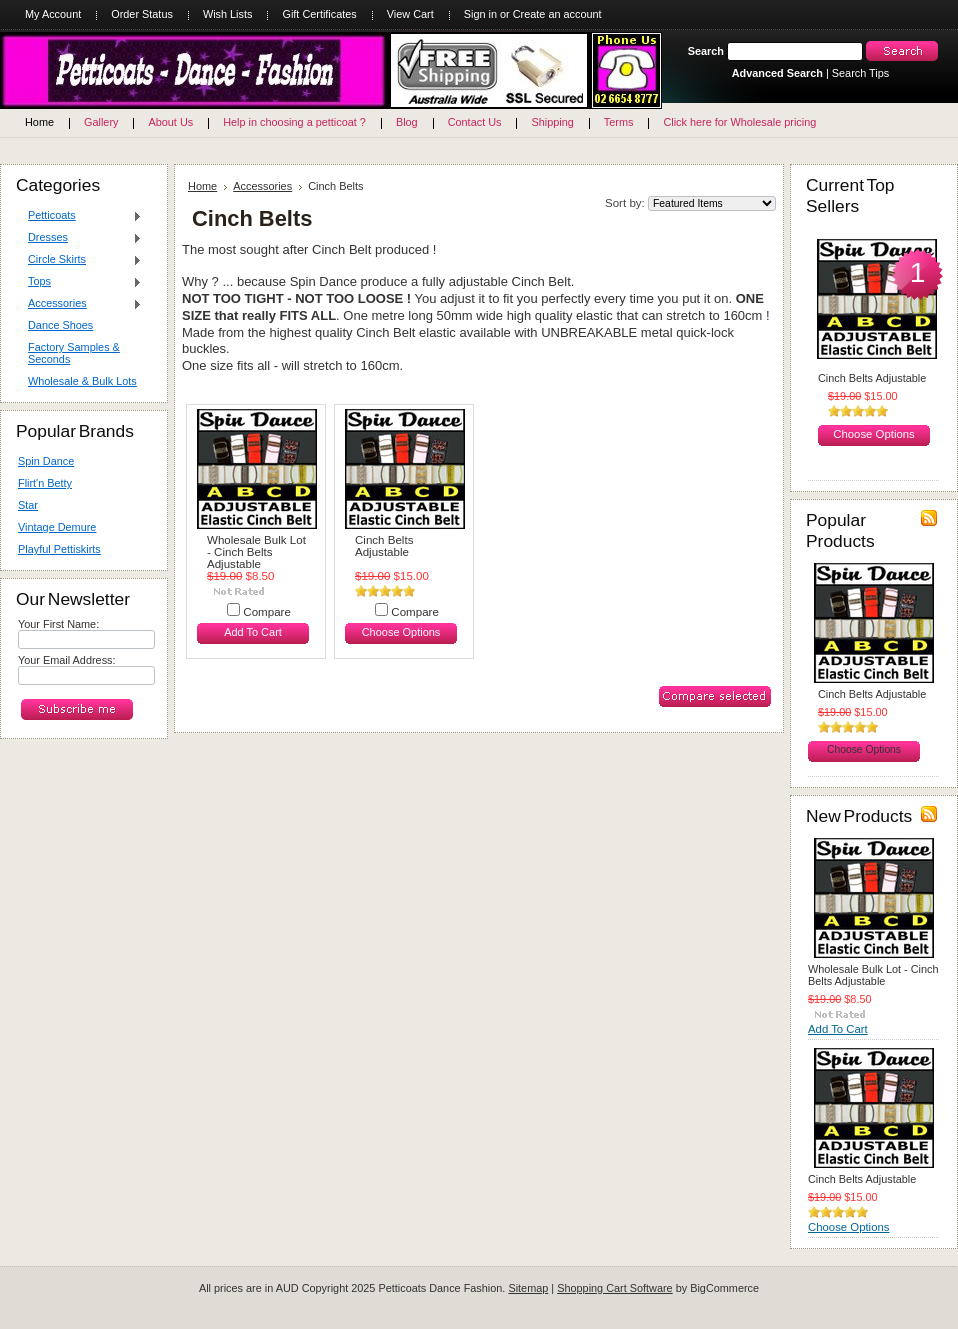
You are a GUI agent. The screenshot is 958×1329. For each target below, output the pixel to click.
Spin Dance (46, 461)
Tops (80, 282)
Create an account (557, 14)
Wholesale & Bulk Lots (82, 381)
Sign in (480, 14)
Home (202, 186)
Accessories (80, 304)
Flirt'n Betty (45, 483)
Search (706, 51)
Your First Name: (58, 624)
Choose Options (401, 632)
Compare (267, 612)
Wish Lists (228, 14)
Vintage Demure (57, 527)
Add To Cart (253, 632)
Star (28, 505)
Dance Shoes (60, 325)
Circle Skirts (80, 260)
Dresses (80, 238)
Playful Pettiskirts (59, 549)
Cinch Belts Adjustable (384, 546)
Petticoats (80, 216)
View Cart (410, 14)
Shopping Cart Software (614, 1288)
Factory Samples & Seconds (74, 353)
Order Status (142, 14)
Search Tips (860, 73)
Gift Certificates (319, 14)
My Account (53, 14)
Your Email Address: (67, 660)
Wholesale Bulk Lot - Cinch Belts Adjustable (256, 552)
